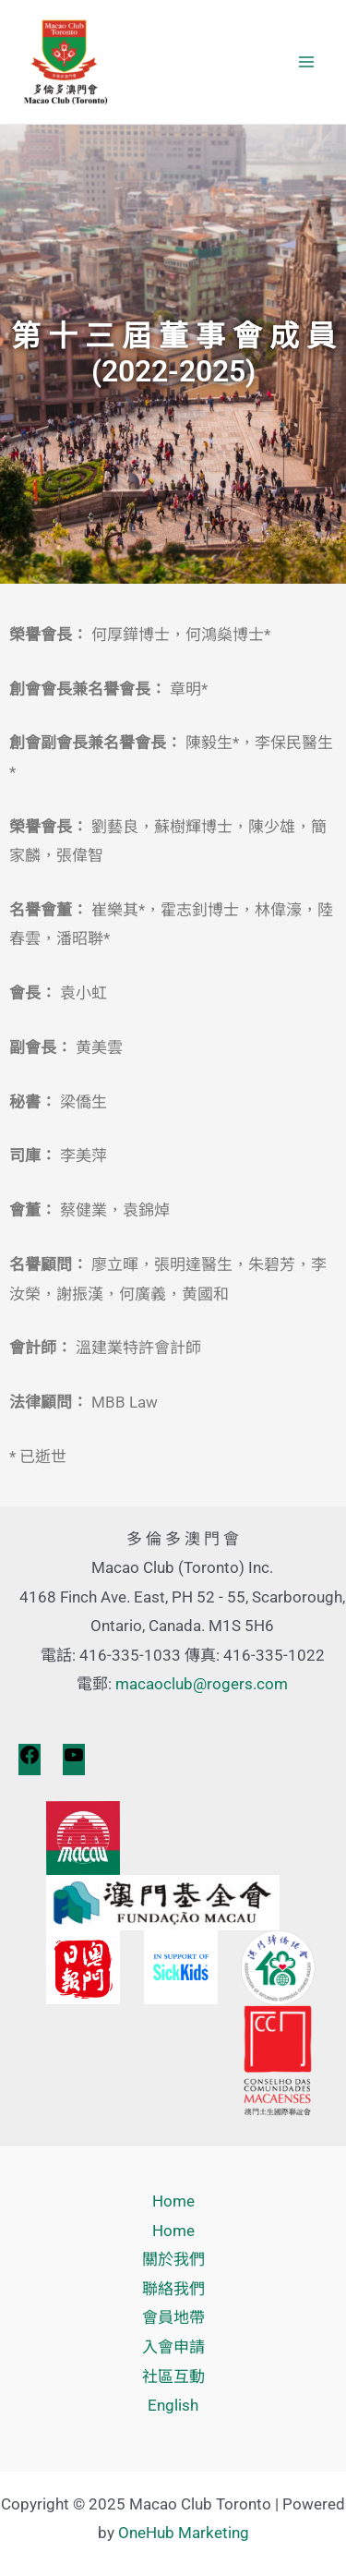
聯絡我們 (173, 2289)
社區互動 (173, 2376)
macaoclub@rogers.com (201, 1684)
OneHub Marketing (183, 2532)
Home (173, 2201)
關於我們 (173, 2259)
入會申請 (173, 2347)
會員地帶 (173, 2317)
